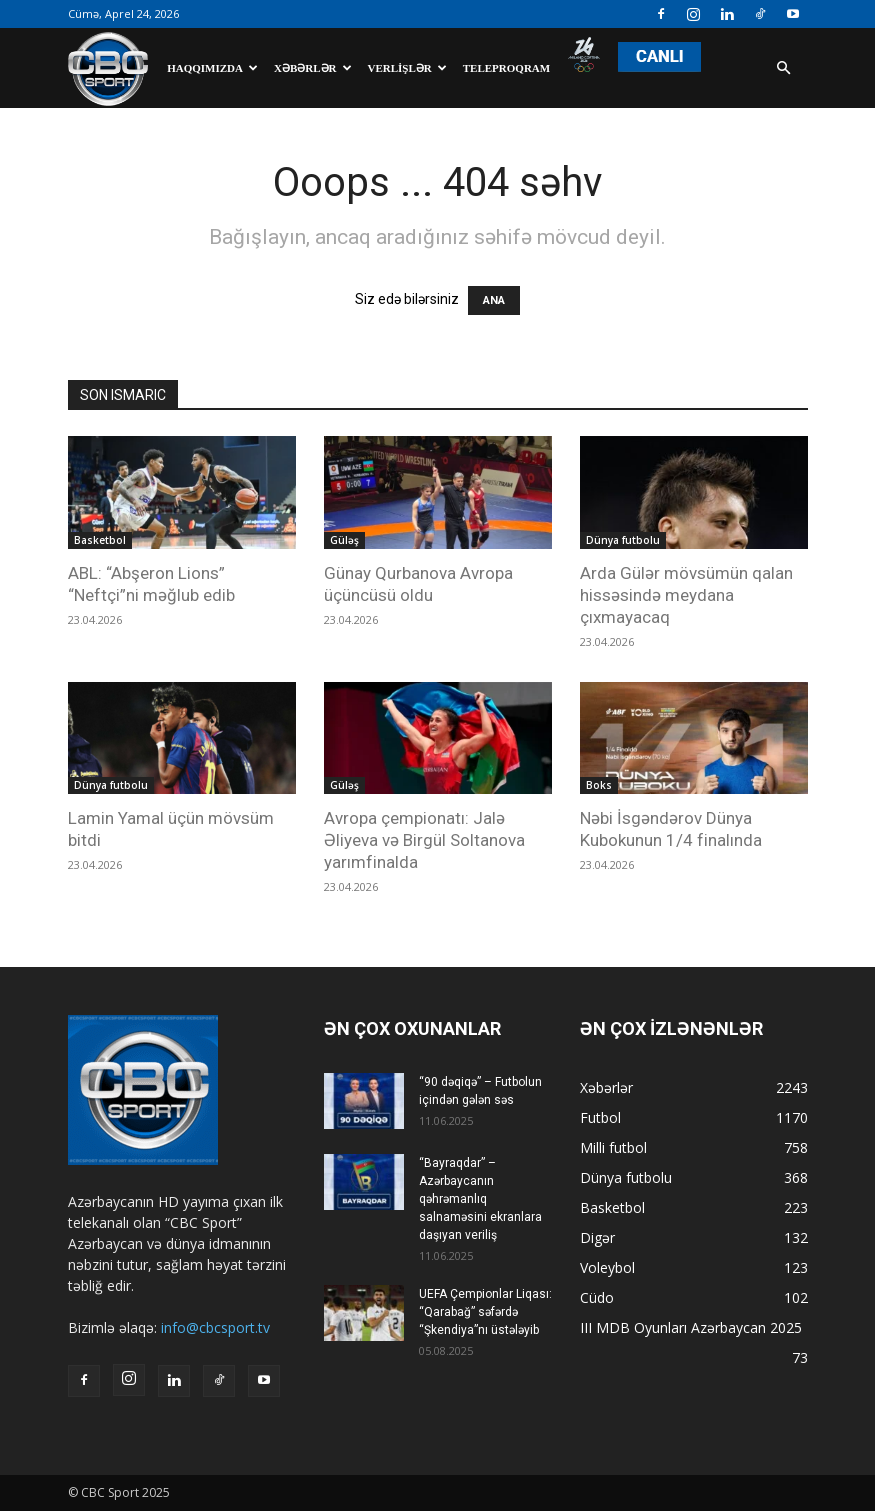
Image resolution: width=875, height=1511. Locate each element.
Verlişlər (407, 68)
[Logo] (113, 68)
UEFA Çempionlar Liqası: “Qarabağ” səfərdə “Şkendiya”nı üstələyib (485, 1312)
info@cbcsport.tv (215, 1327)
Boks (599, 785)
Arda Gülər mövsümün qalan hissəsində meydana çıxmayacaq (686, 595)
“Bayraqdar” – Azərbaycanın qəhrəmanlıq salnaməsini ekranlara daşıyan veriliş (480, 1199)
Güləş (344, 540)
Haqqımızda (212, 68)
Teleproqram (506, 68)
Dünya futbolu (623, 540)
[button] (784, 68)
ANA (494, 300)
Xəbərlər (313, 68)
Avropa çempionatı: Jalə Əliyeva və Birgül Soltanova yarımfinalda (424, 840)
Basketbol (100, 540)
